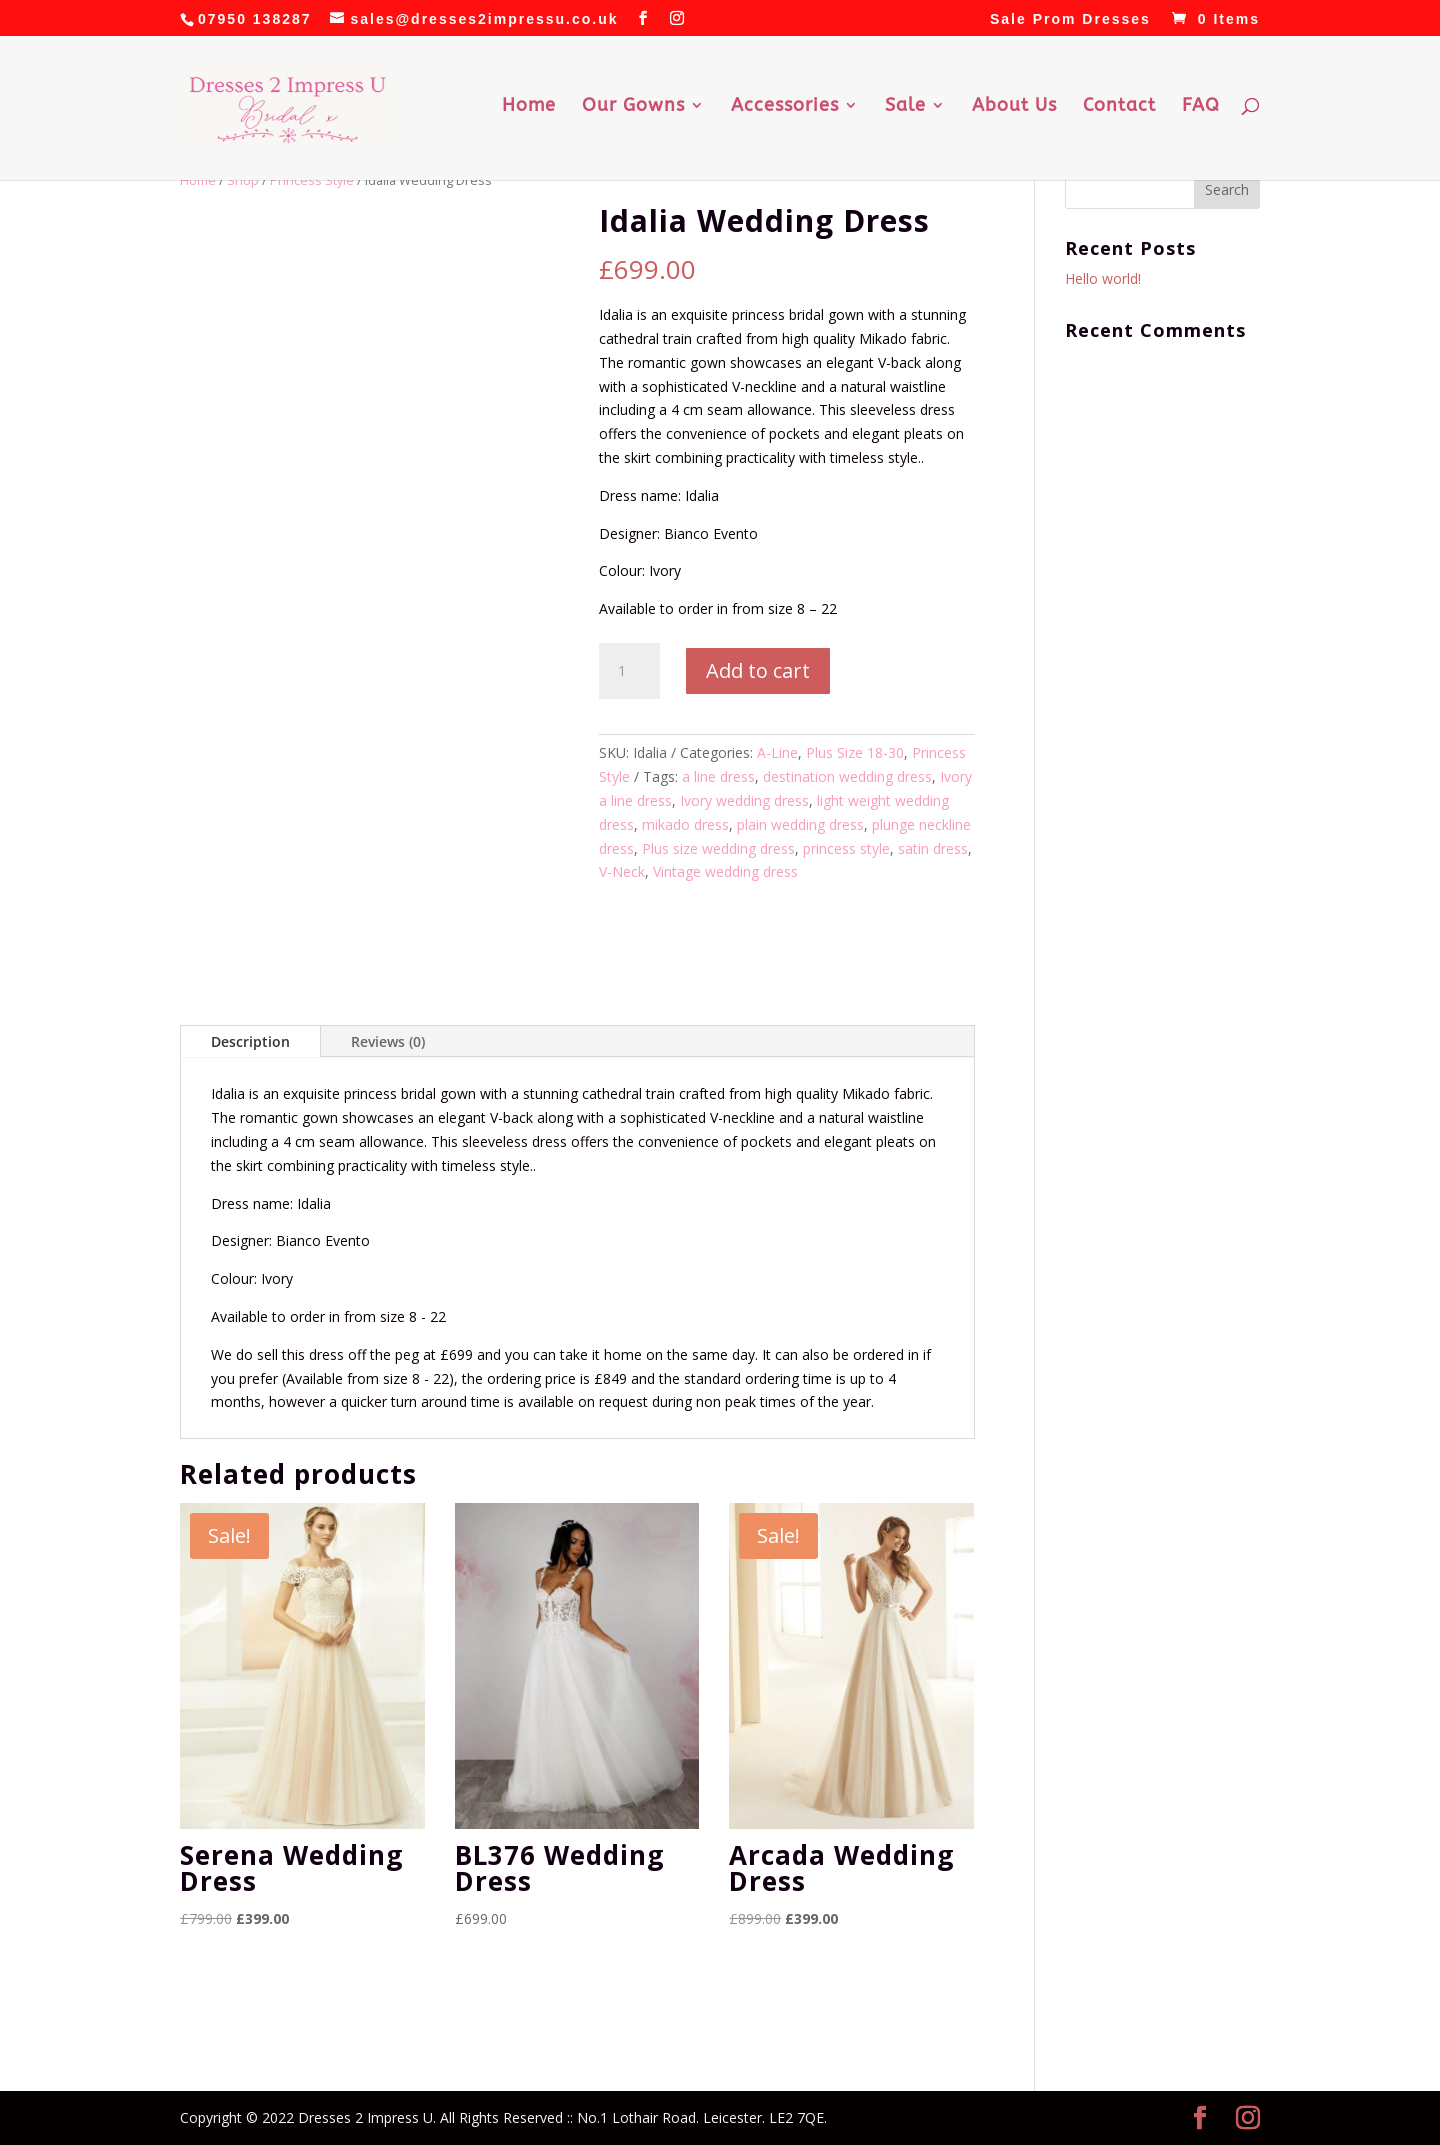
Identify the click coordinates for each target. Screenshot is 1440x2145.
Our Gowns (633, 107)
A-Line (777, 752)
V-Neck (622, 871)
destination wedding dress (847, 776)
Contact (1119, 107)
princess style (846, 848)
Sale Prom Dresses (1070, 19)
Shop (243, 180)
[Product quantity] (629, 671)
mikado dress (685, 824)
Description (250, 1041)
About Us (1014, 107)
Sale (905, 107)
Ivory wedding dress (744, 800)
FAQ (1201, 107)
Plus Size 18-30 (855, 752)
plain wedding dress (800, 824)
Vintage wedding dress (725, 871)
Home (529, 107)
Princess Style (312, 180)
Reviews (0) (388, 1041)
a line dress (718, 776)
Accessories (785, 107)
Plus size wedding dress (718, 848)
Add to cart (758, 670)
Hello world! (1103, 278)
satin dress (933, 848)
